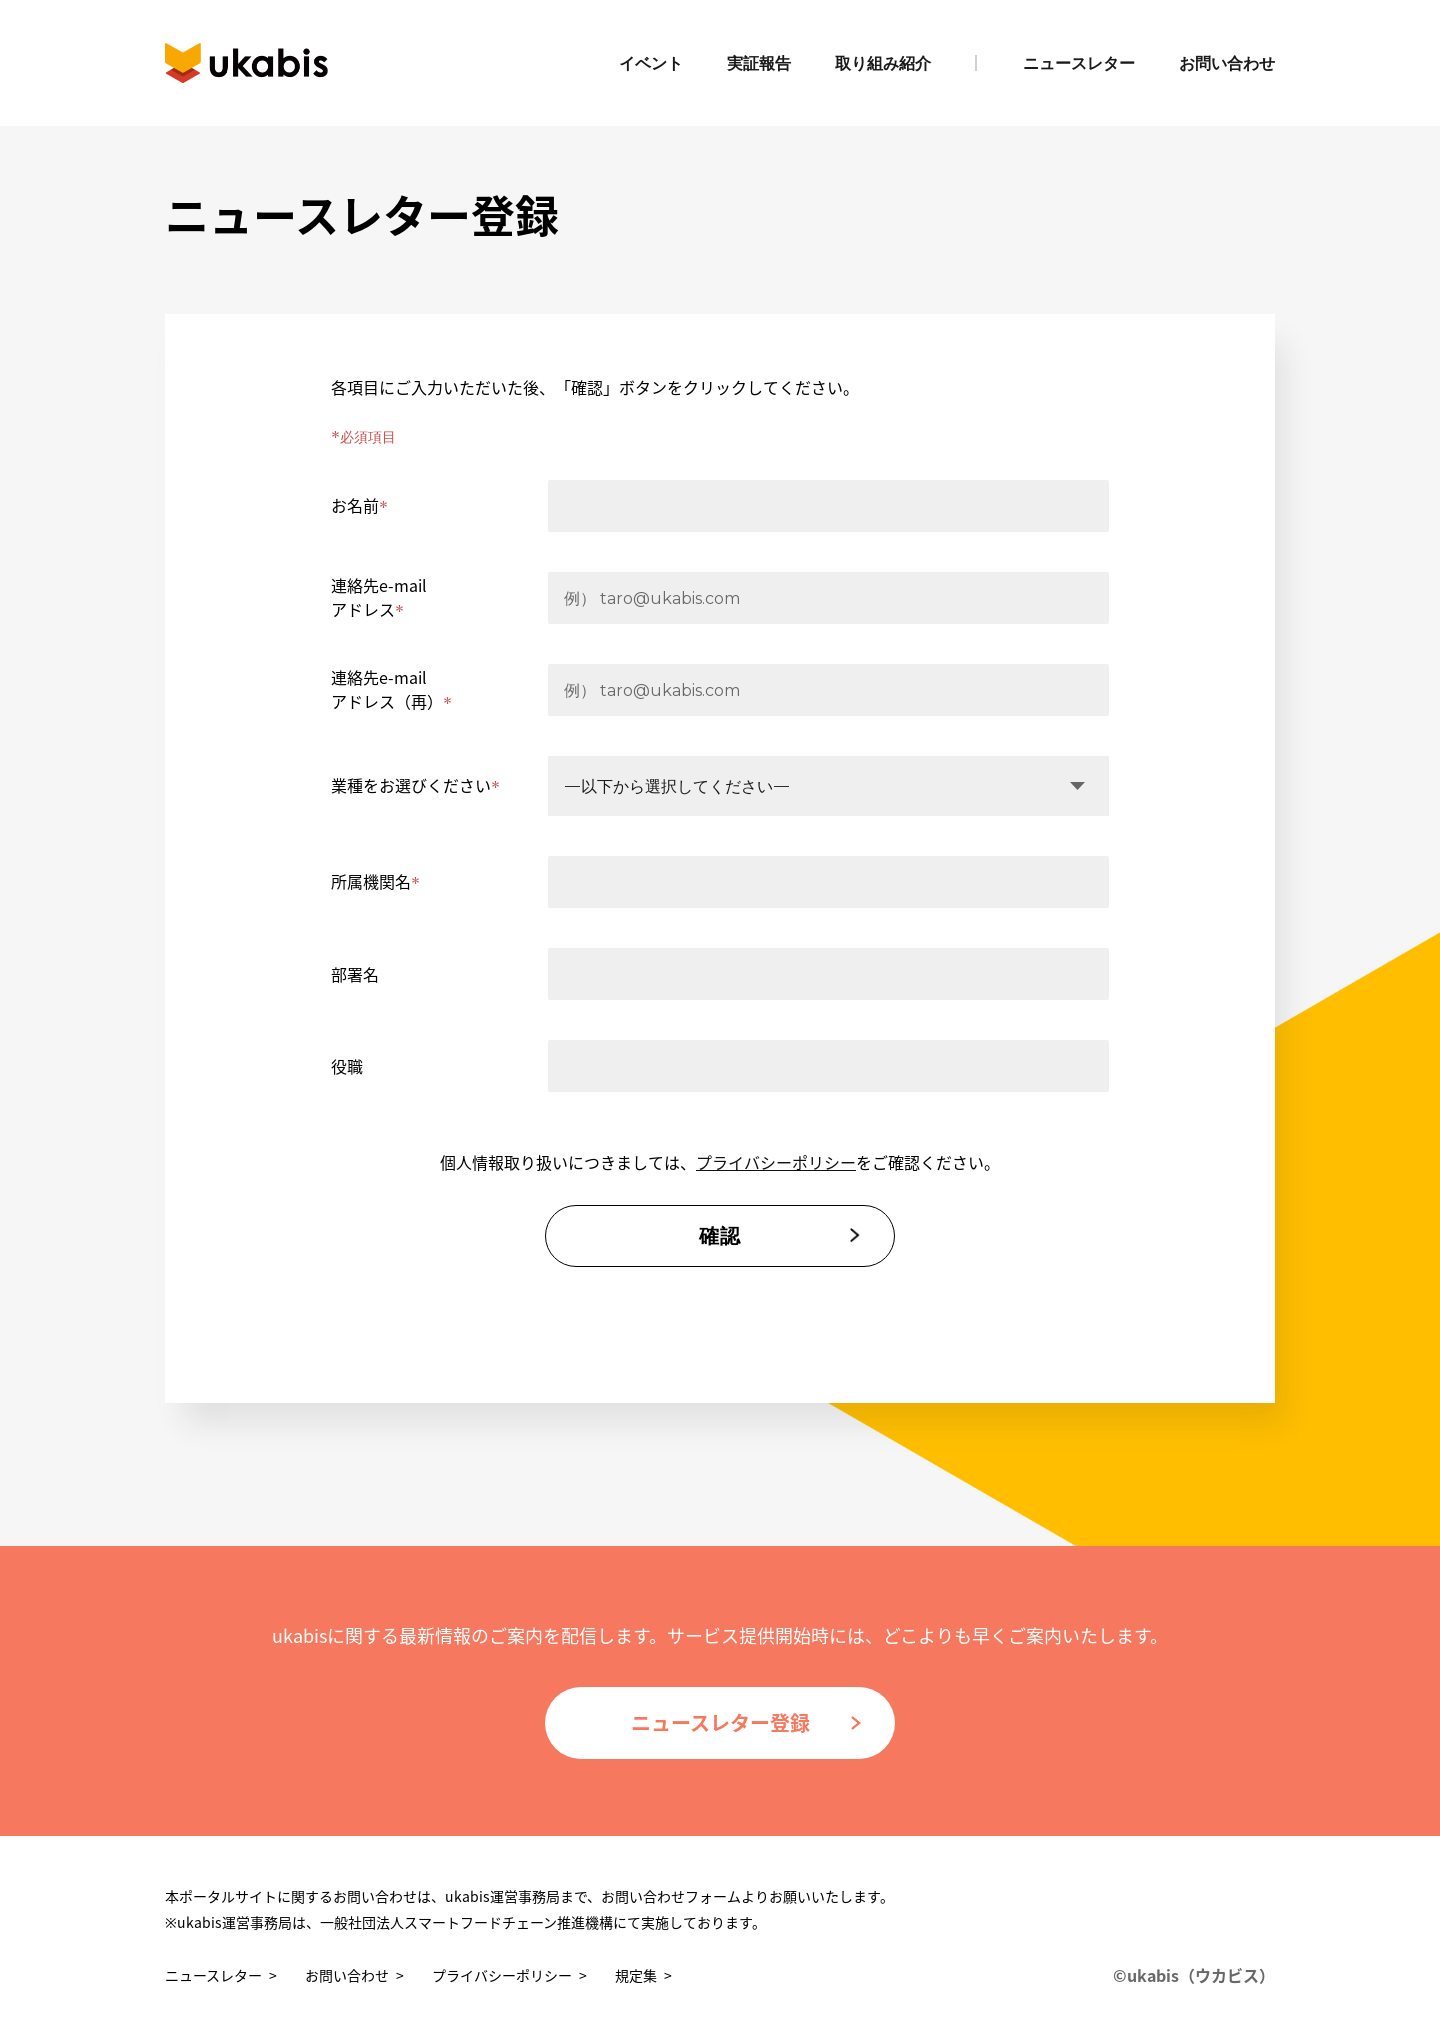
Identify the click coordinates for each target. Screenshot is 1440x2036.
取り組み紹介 (883, 63)
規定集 (636, 1975)
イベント (651, 63)
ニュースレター (1079, 63)
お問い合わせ (1227, 63)
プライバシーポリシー (776, 1162)
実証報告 (759, 63)
